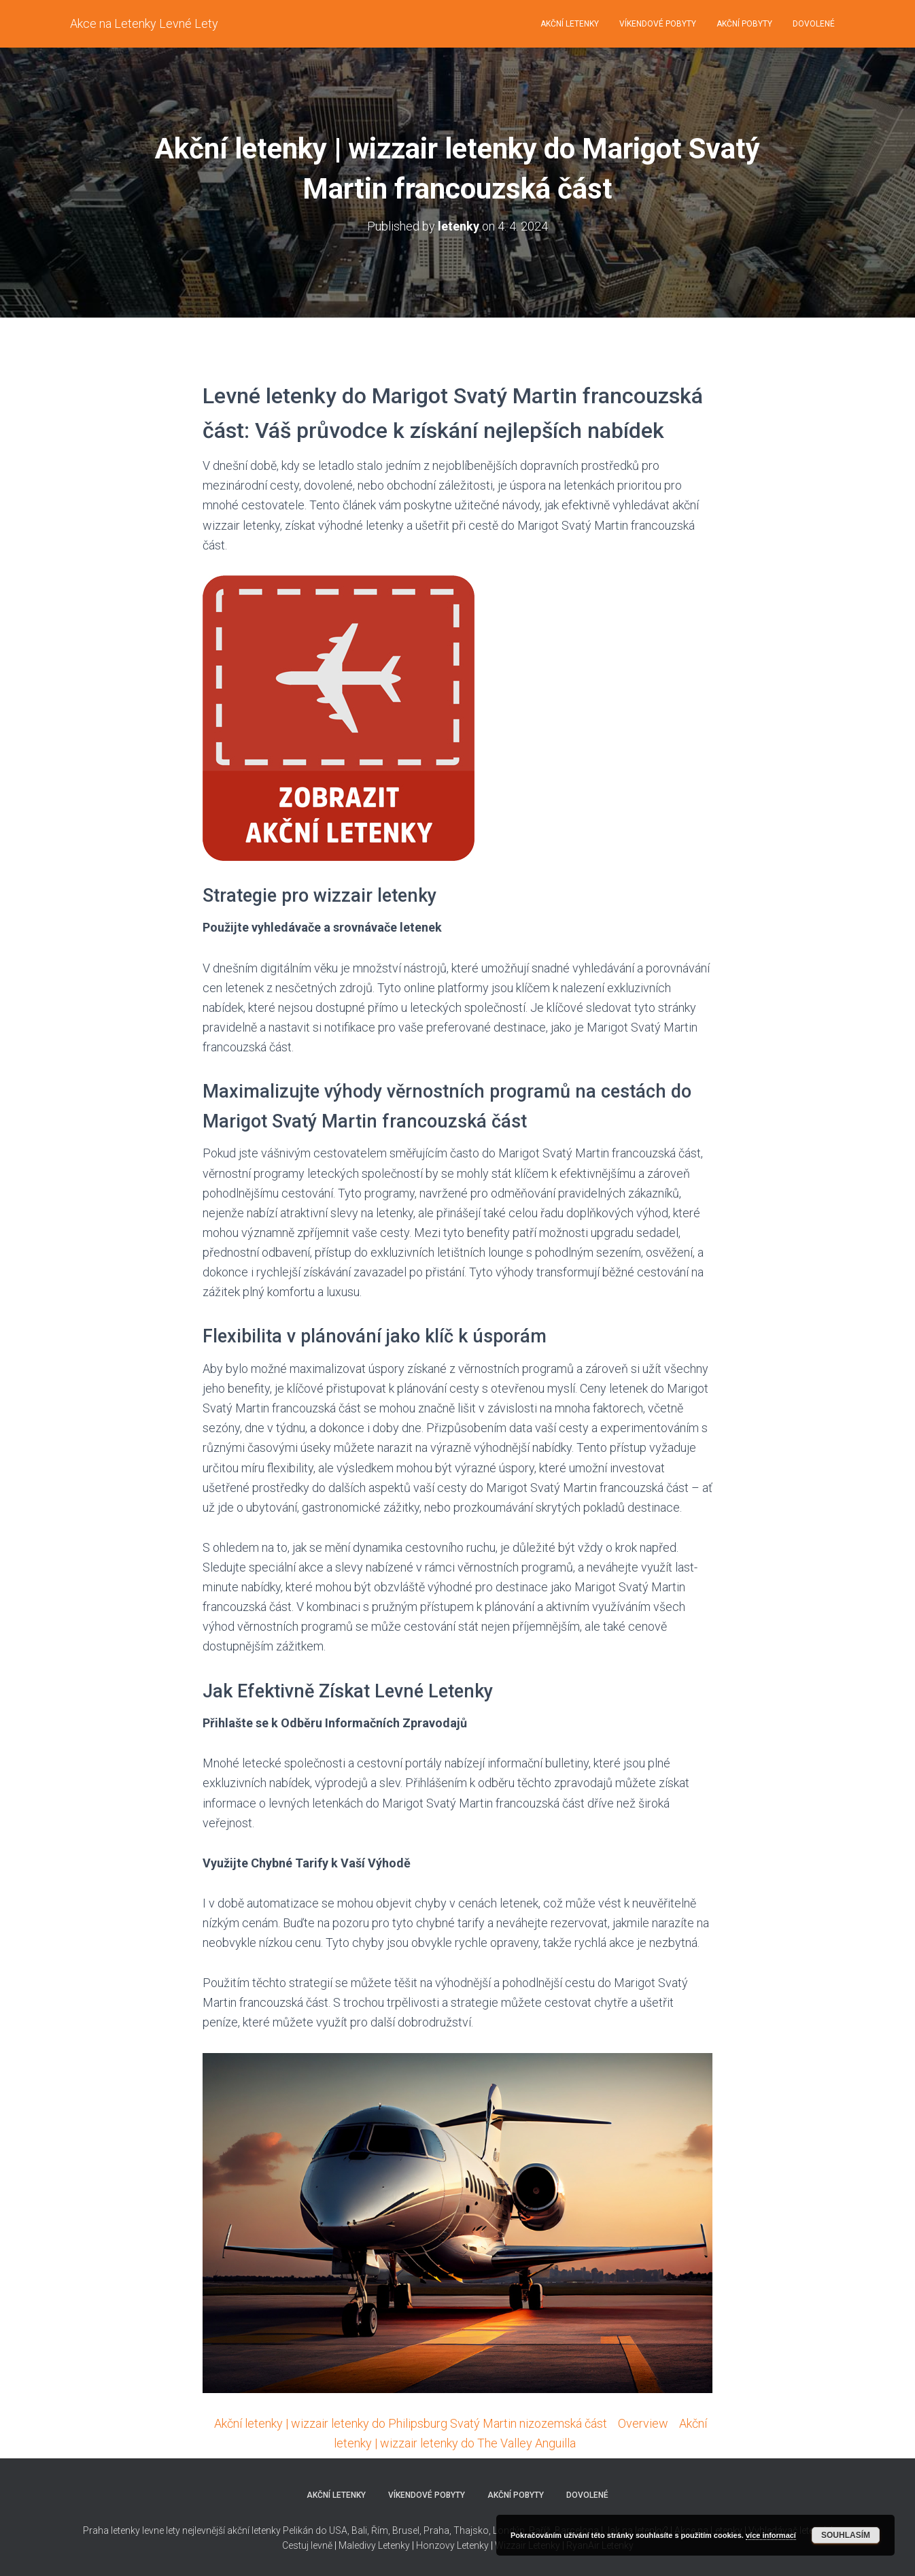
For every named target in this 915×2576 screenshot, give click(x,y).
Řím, (379, 2530)
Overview (643, 2423)
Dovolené (814, 24)
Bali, (359, 2530)
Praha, (436, 2530)
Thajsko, (472, 2530)
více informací (771, 2535)
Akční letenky (569, 24)
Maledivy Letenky (374, 2545)
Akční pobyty (744, 24)
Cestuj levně (307, 2545)
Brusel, (405, 2530)
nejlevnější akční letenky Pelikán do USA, (265, 2530)
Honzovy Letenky (452, 2545)
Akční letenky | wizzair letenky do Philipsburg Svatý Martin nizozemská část (410, 2423)
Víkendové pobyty (657, 24)
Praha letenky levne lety (131, 2530)
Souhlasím (845, 2535)
